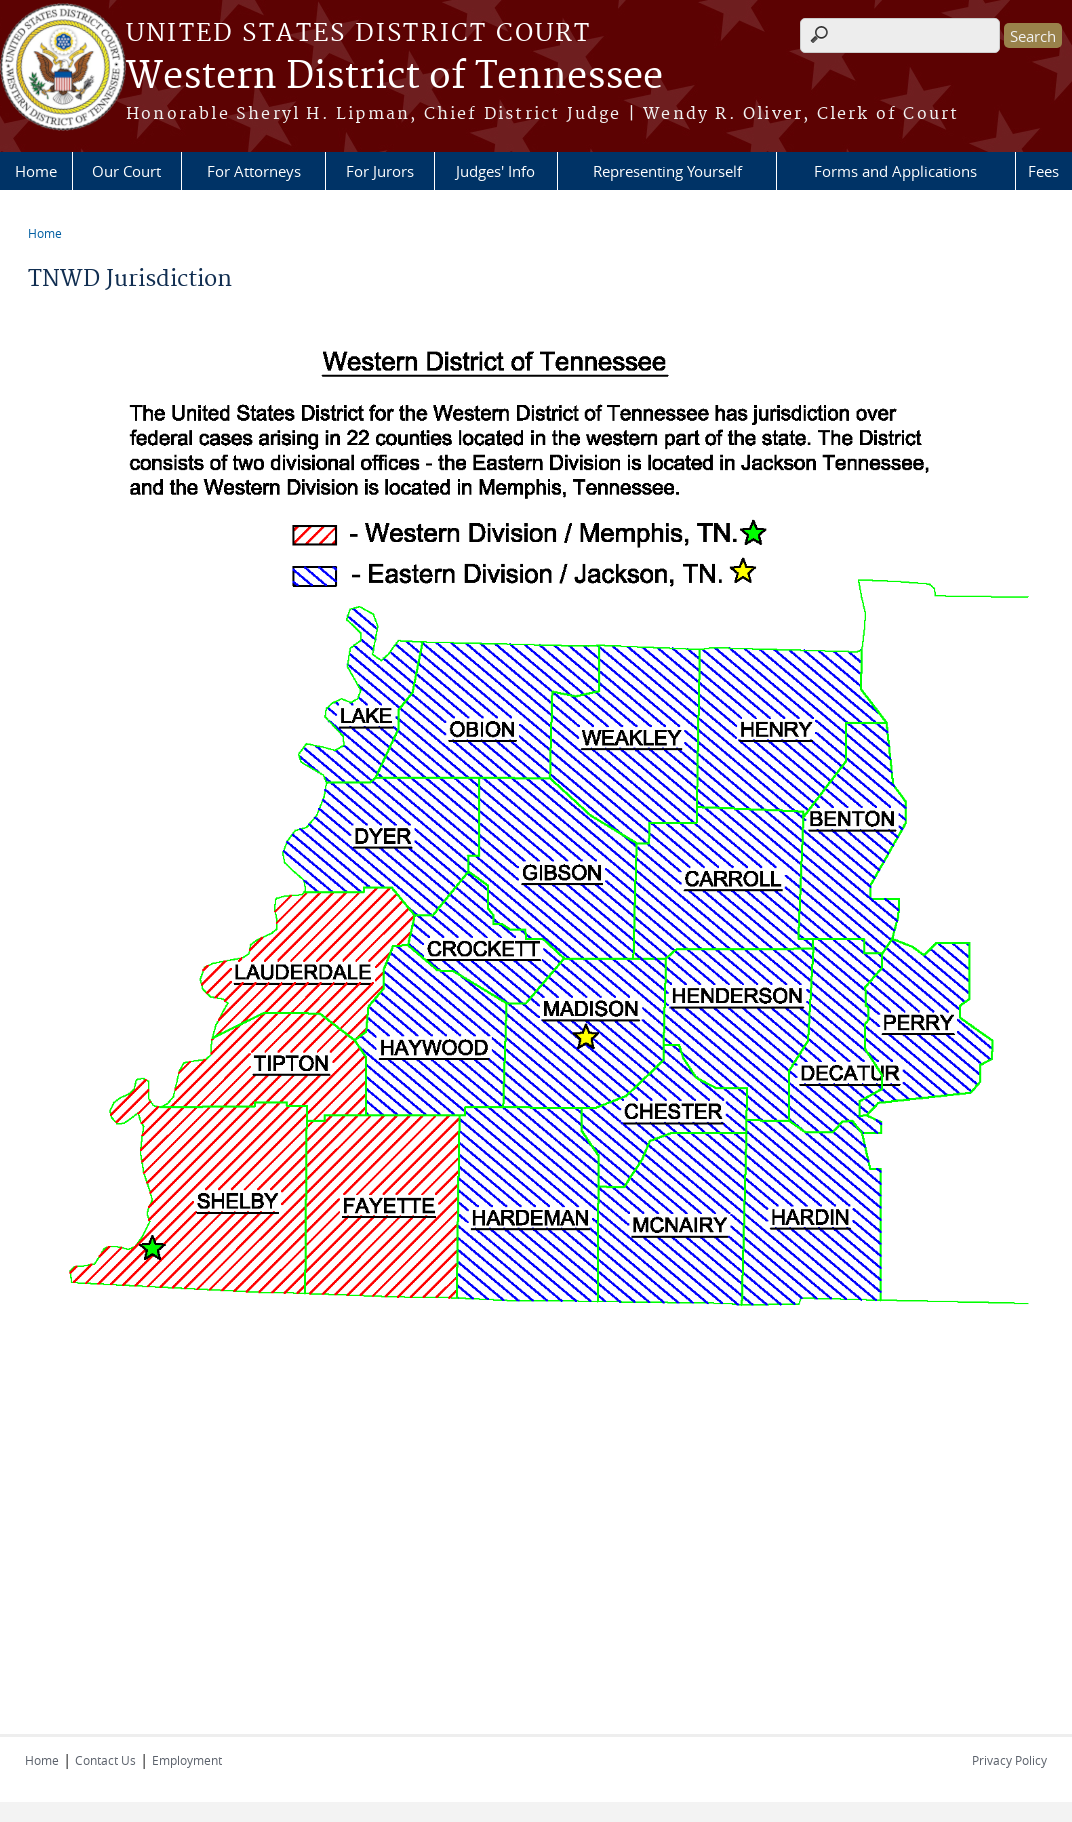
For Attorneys (254, 171)
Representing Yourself (667, 171)
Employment (187, 1760)
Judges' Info (495, 171)
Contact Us (105, 1760)
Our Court (126, 171)
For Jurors (380, 171)
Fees (1043, 171)
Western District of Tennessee (394, 77)
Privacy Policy (1009, 1760)
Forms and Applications (895, 171)
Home (36, 171)
